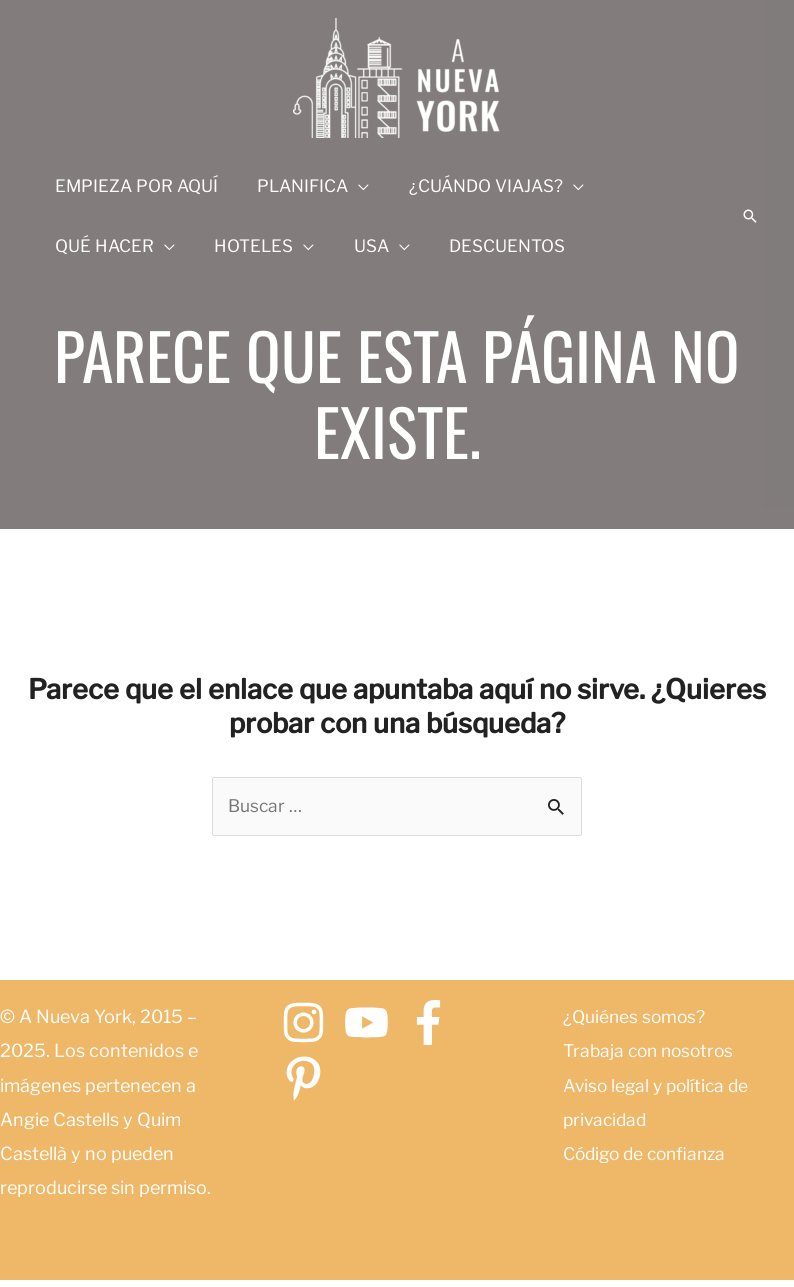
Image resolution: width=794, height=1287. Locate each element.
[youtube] (373, 1024)
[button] (750, 216)
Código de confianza (649, 1154)
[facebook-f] (435, 1024)
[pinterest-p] (310, 1080)
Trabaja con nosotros (652, 1052)
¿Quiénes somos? (636, 1018)
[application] (350, 186)
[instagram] (310, 1024)
